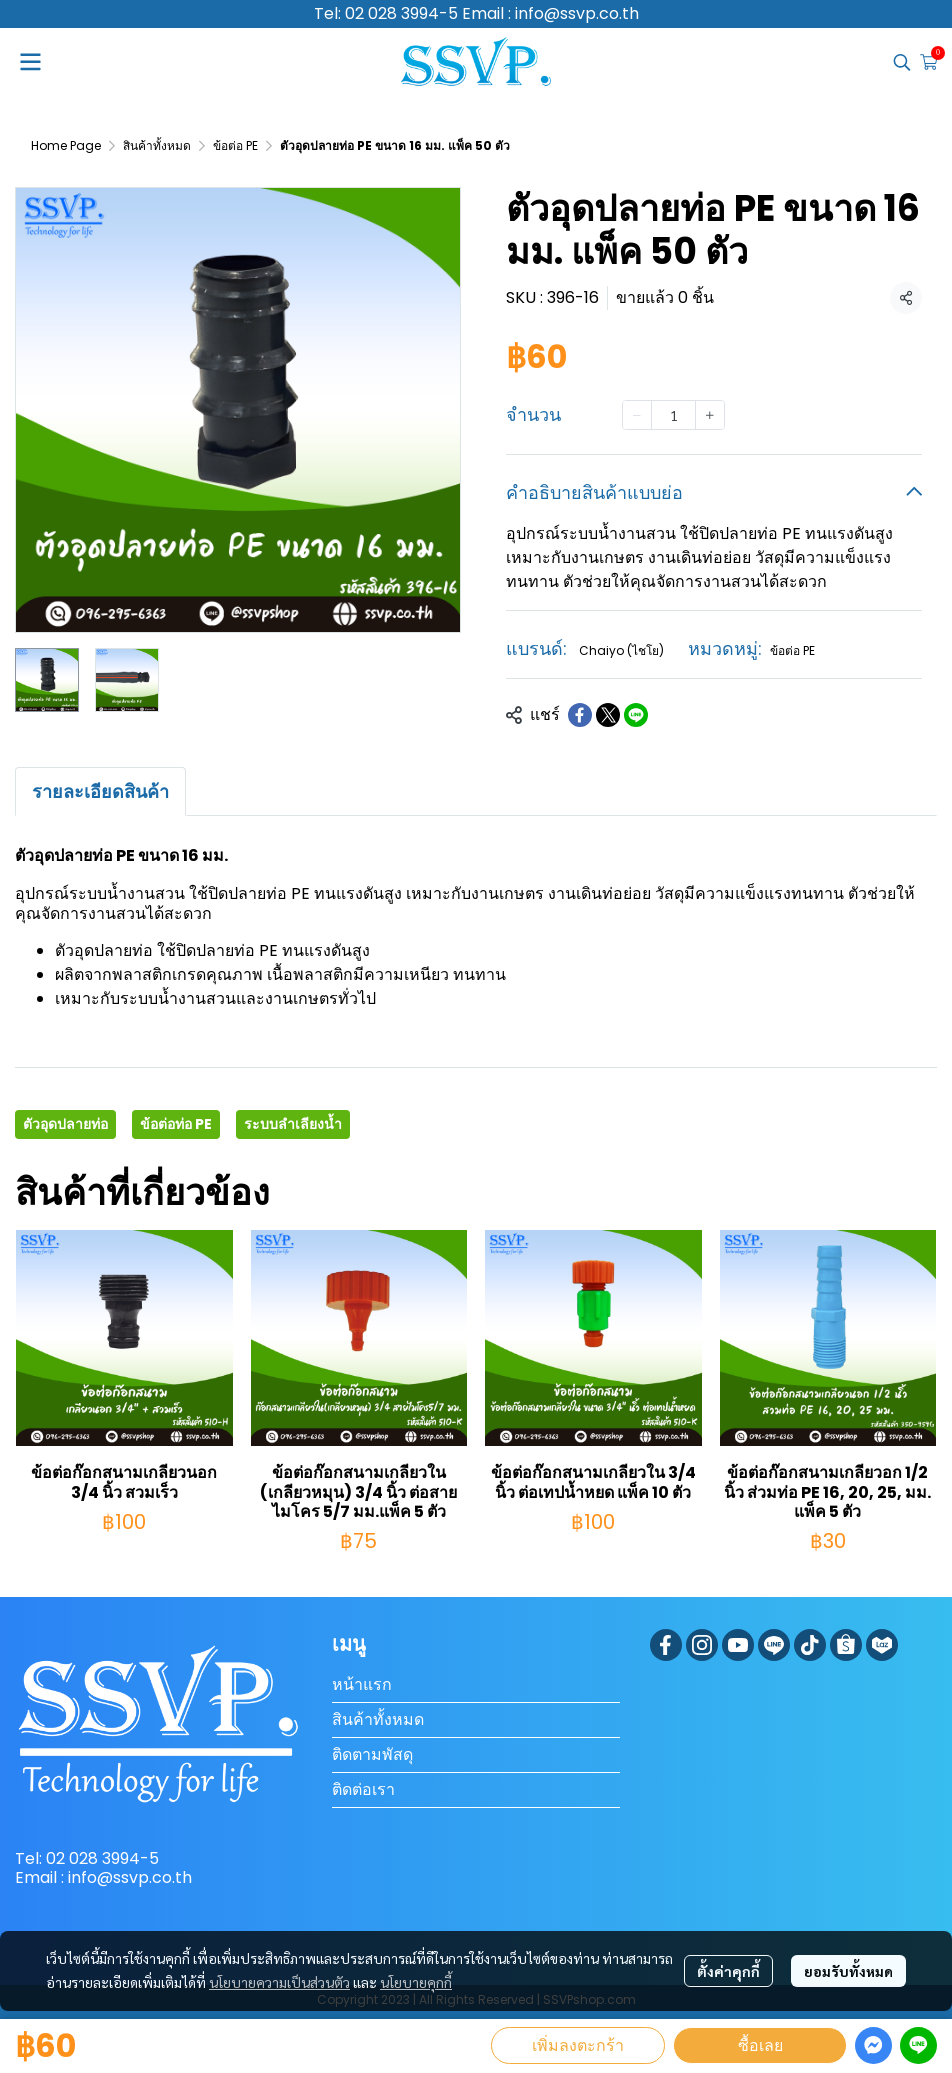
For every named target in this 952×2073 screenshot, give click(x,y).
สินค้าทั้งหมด (157, 145)
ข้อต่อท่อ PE (176, 1124)
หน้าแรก (362, 1684)
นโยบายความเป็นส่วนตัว (279, 1982)
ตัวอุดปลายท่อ (65, 1124)
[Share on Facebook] (580, 715)
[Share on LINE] (636, 715)
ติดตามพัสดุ (372, 1754)
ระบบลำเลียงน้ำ (293, 1124)
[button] (902, 62)
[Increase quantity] (710, 415)
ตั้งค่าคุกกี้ (728, 1971)
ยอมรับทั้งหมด (848, 1971)
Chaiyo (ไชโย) (621, 650)
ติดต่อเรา (363, 1789)
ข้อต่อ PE (235, 145)
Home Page (66, 145)
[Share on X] (608, 715)
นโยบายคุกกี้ (416, 1982)
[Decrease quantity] (637, 415)
